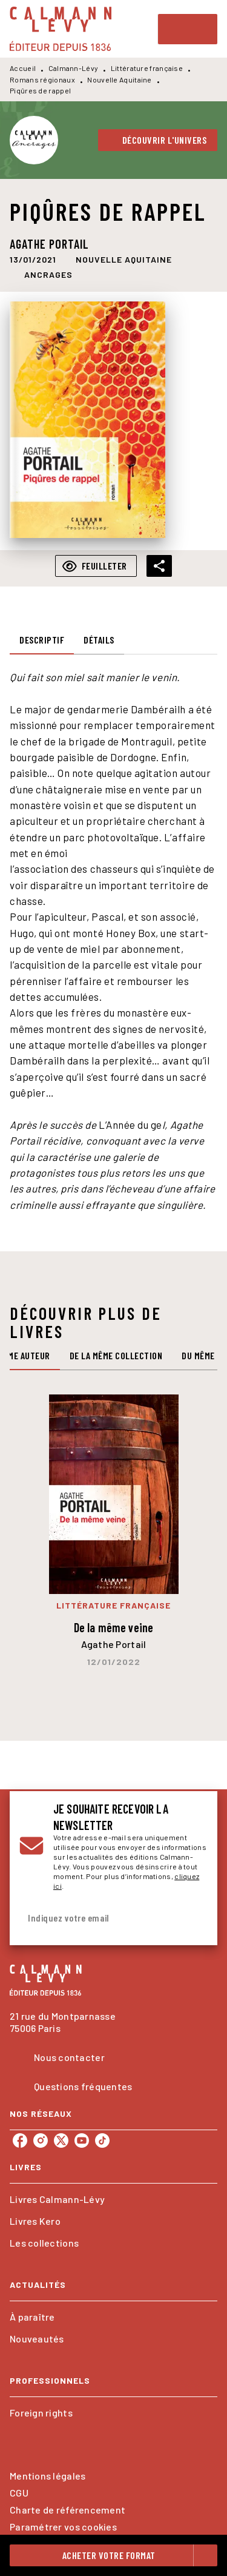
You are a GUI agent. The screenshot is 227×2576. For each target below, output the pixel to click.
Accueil (23, 68)
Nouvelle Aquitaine (119, 79)
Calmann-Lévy (73, 68)
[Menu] (187, 29)
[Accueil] (60, 29)
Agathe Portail (49, 244)
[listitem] (20, 2140)
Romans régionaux (42, 79)
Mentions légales (47, 2475)
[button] (158, 140)
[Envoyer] (193, 1917)
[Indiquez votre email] (98, 1918)
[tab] (42, 639)
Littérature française (147, 68)
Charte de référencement (67, 2509)
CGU (19, 2492)
